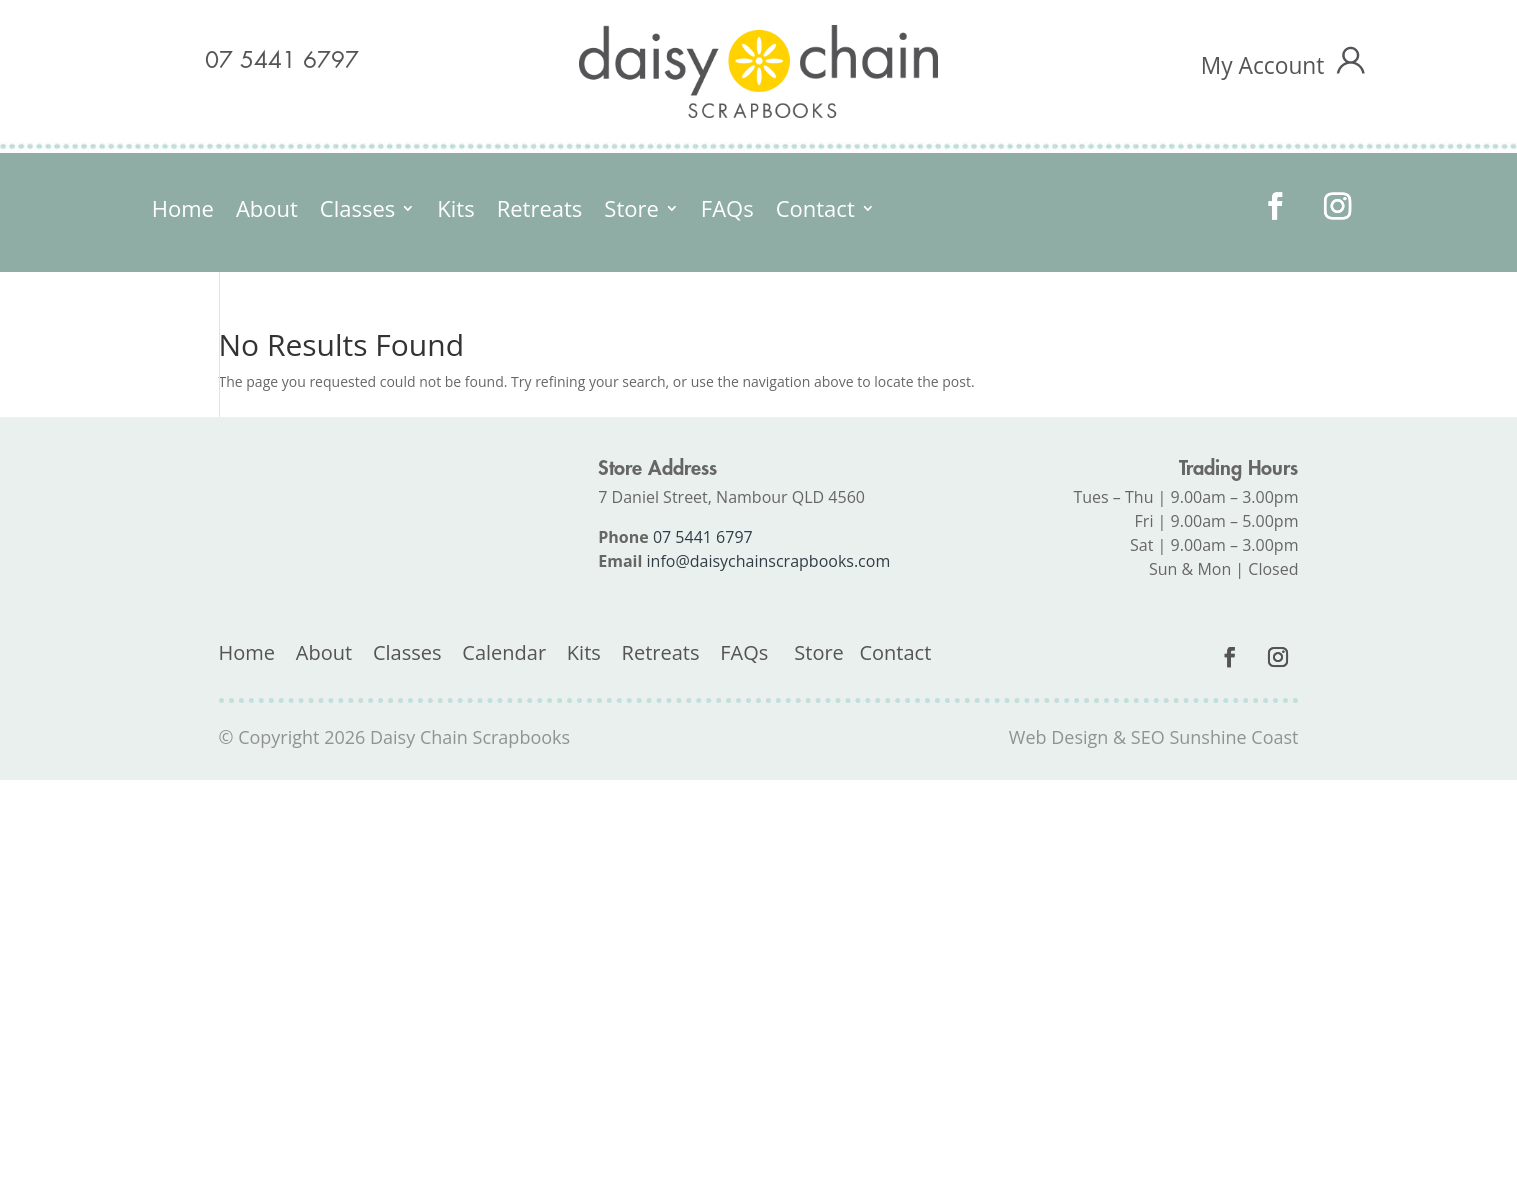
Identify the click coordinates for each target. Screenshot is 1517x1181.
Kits (455, 212)
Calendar (504, 652)
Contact (815, 212)
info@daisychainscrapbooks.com (769, 561)
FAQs (727, 212)
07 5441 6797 (282, 60)
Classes (357, 212)
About (267, 212)
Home (183, 212)
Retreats (540, 212)
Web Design (1059, 737)
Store (631, 212)
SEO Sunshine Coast (1215, 737)
